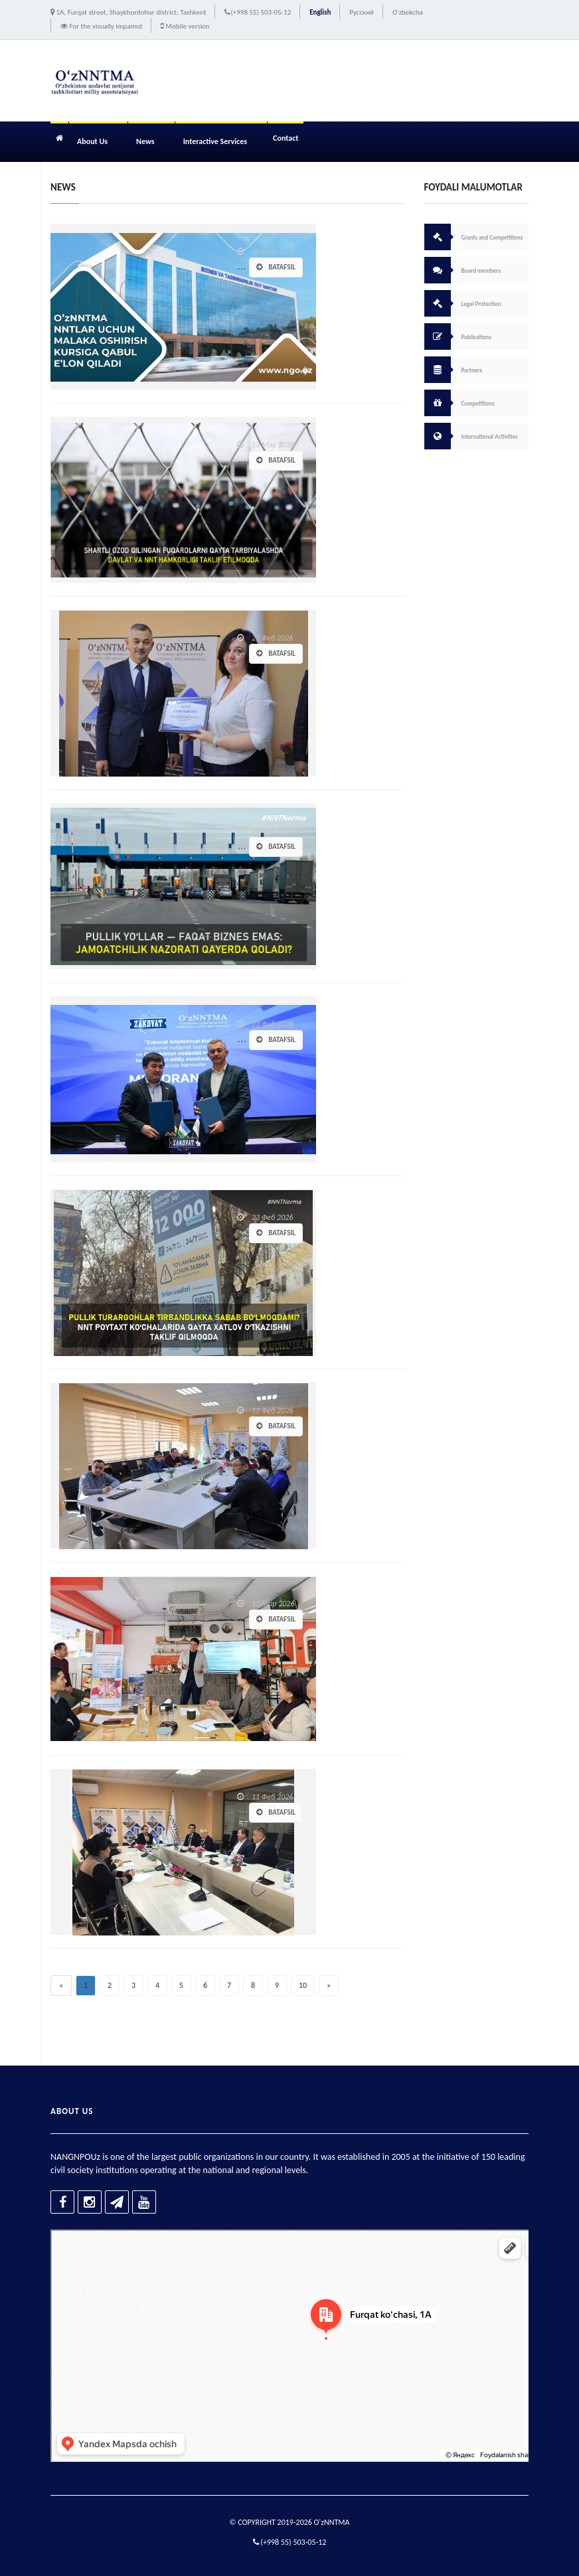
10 (303, 1985)
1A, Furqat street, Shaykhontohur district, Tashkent (131, 12)
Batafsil (275, 267)
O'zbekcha (407, 12)
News (145, 141)
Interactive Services (215, 141)
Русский (361, 12)
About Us (92, 141)
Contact (285, 138)
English (320, 12)
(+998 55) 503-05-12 (260, 12)
